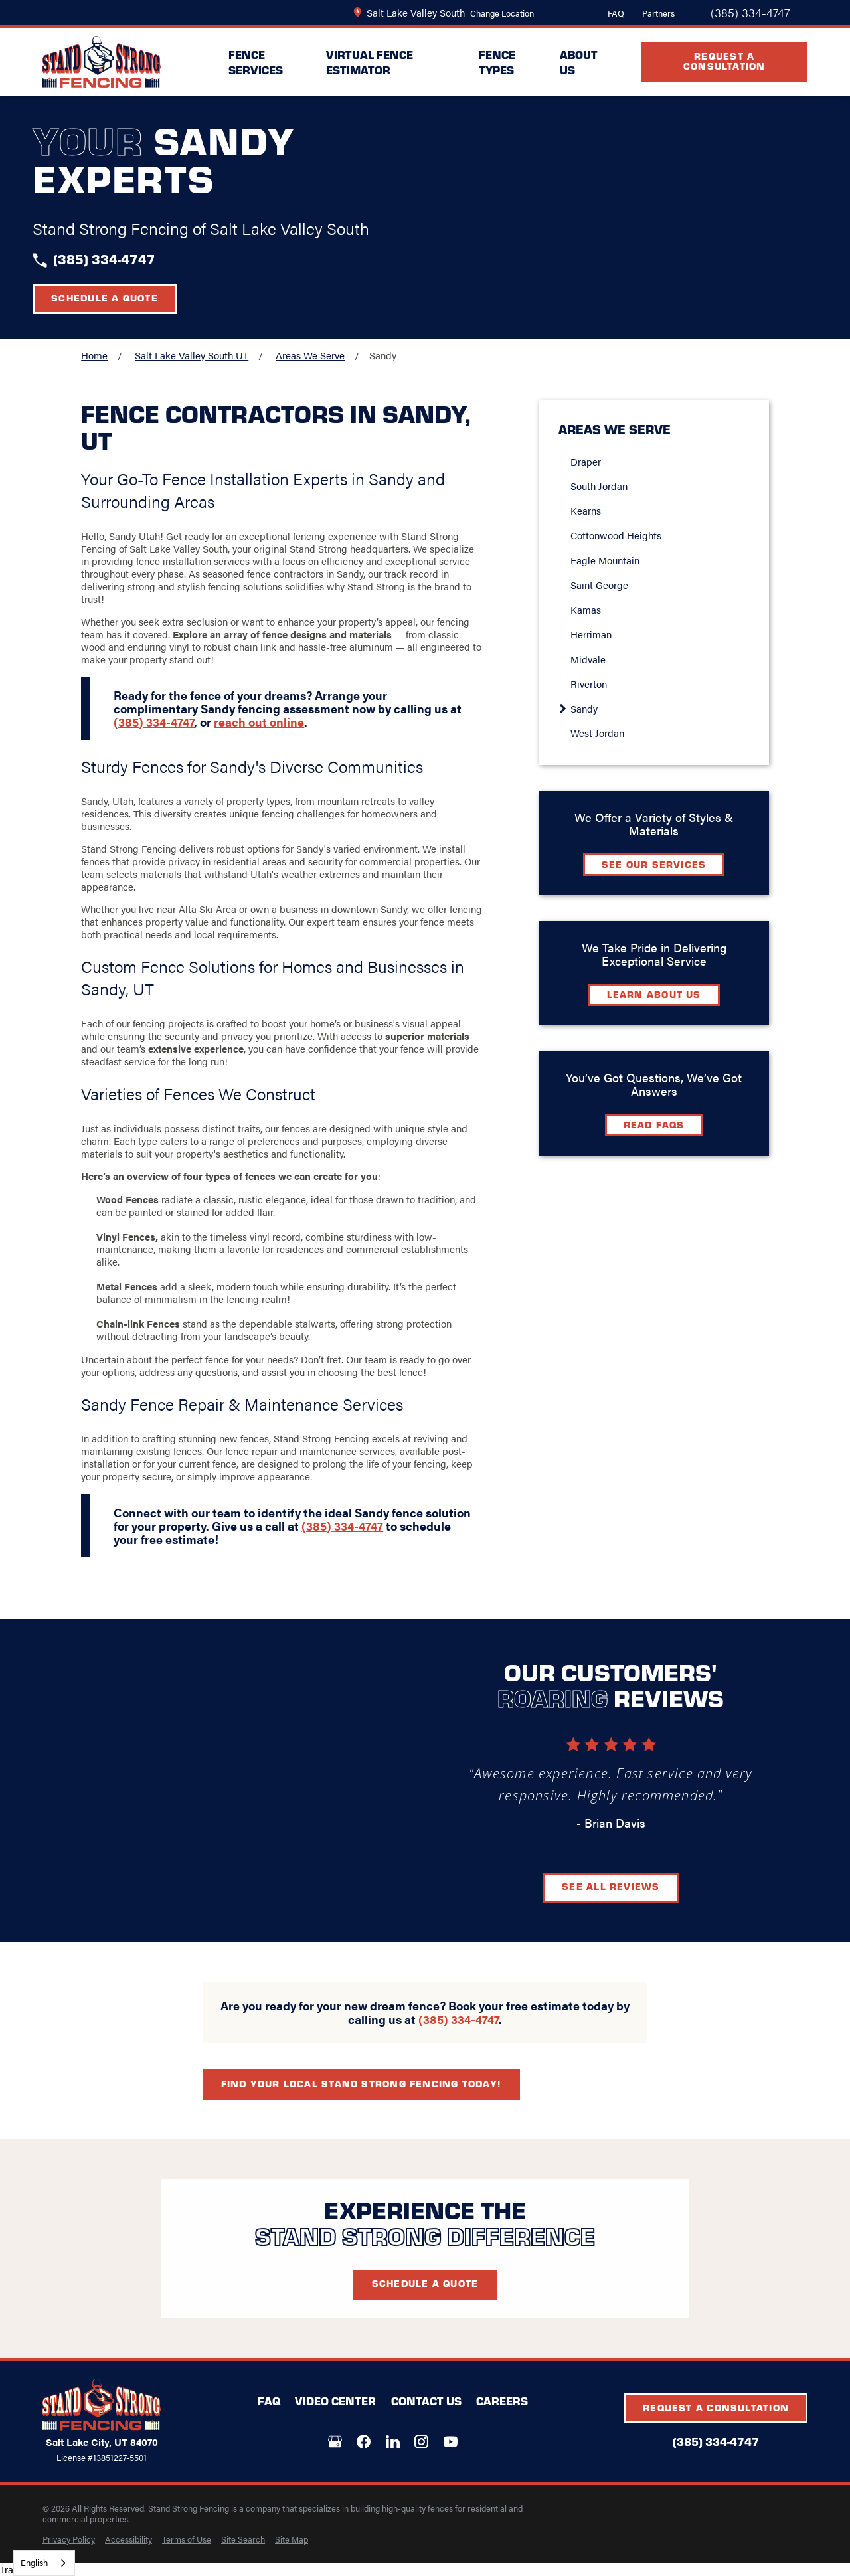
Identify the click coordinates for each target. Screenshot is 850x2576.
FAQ (616, 13)
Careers (502, 2400)
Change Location (502, 13)
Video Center (335, 2400)
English (34, 2562)
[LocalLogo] (101, 62)
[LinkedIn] (393, 2441)
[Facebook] (364, 2441)
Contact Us (426, 2400)
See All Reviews (630, 1886)
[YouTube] (451, 2441)
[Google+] (335, 2441)
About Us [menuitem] (579, 61)
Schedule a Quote (104, 297)
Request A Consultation (724, 60)
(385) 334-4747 (750, 13)
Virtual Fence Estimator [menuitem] (369, 61)
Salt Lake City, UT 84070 (102, 2441)
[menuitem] (68, 2539)
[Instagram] (421, 2441)
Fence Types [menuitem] (497, 61)
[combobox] (44, 2563)
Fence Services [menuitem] (255, 61)
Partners (658, 13)
